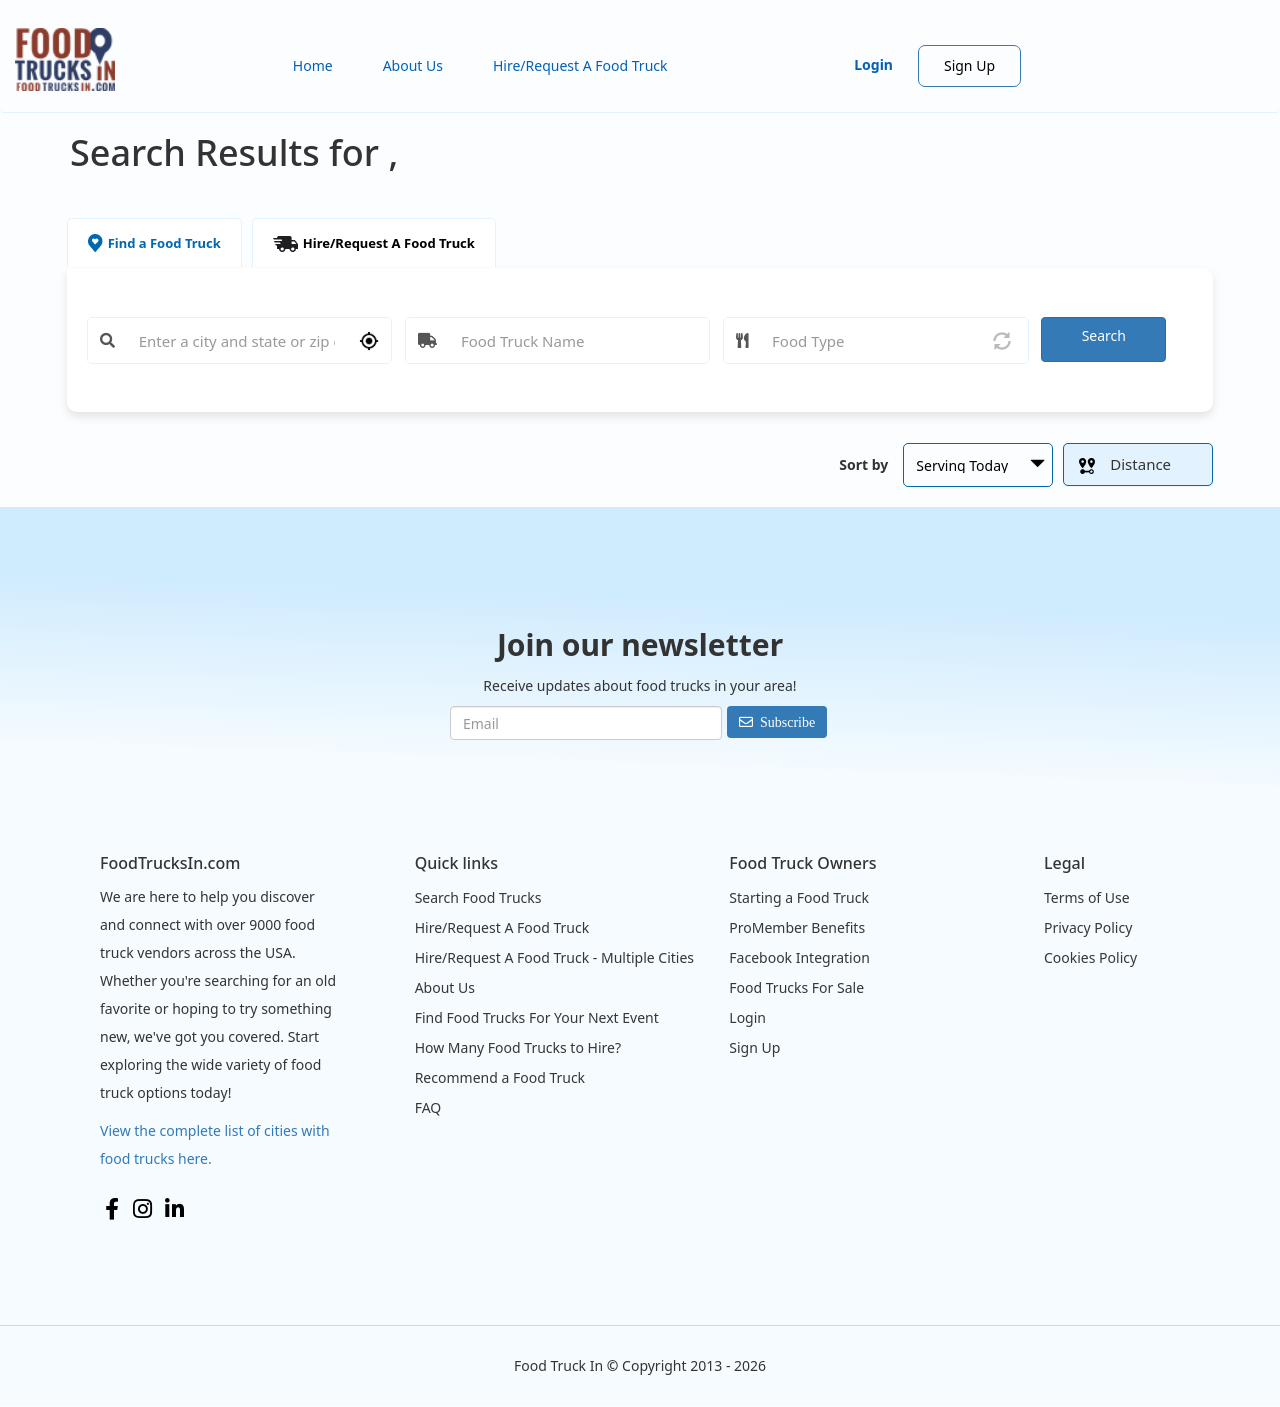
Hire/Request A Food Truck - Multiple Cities (554, 957)
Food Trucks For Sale (796, 987)
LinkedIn (174, 1209)
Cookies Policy (1090, 957)
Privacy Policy (1088, 927)
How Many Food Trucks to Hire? (518, 1047)
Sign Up (969, 65)
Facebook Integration (799, 957)
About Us (413, 65)
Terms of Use (1087, 897)
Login (873, 64)
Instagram (142, 1209)
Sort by (863, 464)
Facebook (112, 1209)
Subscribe (787, 722)
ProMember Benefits (797, 927)
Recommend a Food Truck (500, 1077)
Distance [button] (1125, 464)
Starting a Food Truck (799, 897)
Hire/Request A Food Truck (580, 65)
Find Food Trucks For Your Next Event (537, 1017)
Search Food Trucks (478, 897)
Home (313, 65)
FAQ (428, 1107)
